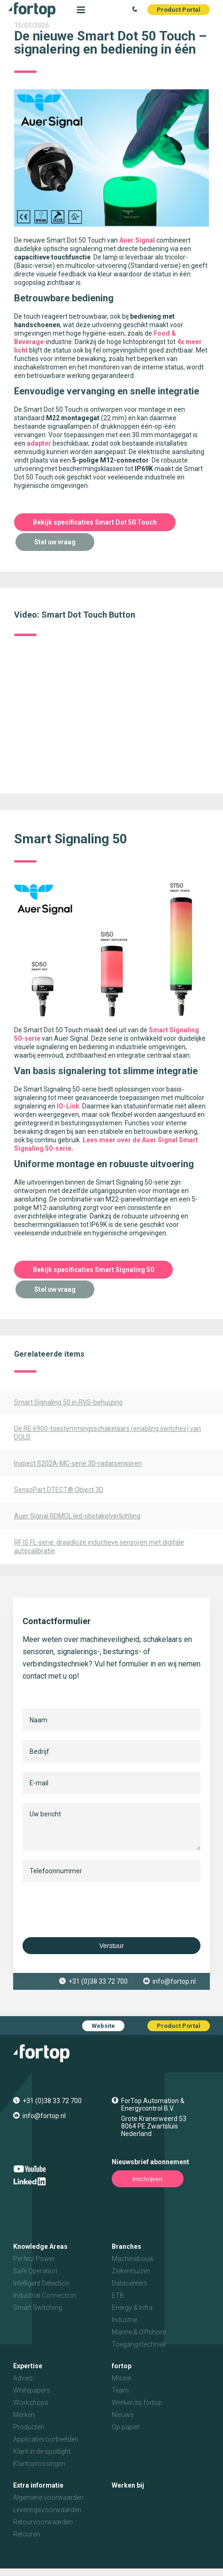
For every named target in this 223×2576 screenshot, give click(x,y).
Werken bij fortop (137, 2402)
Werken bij (128, 2485)
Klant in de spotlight (41, 2451)
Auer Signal (137, 240)
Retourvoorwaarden (43, 2522)
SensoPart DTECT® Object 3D (58, 1489)
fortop (121, 2366)
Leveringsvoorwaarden (47, 2509)
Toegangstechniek (139, 2344)
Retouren (26, 2534)
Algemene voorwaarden (48, 2497)
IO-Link (68, 1106)
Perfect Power (34, 2258)
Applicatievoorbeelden (45, 2439)
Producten (28, 2427)
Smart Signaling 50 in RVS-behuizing (68, 1402)
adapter (39, 443)
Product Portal (178, 9)
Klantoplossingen (39, 2463)
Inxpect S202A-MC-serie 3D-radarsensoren (78, 1463)
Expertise (27, 2366)
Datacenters (129, 2283)
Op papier (126, 2427)
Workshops (30, 2402)
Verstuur (111, 1945)
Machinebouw (133, 2258)
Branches (126, 2246)
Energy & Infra (132, 2307)
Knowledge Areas (40, 2246)
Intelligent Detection (41, 2283)
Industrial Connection (44, 2295)
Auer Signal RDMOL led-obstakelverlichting (77, 1516)
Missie (121, 2378)
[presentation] (94, 1909)
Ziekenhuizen (131, 2271)
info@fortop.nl (174, 1981)
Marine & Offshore (139, 2332)
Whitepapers (31, 2390)
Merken (24, 2415)
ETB (118, 2295)
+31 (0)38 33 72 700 (98, 1981)
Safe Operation (35, 2271)
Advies (23, 2378)
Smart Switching (37, 2307)
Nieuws (123, 2415)
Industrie (124, 2320)
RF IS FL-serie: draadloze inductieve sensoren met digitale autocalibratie (99, 1547)
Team (120, 2390)
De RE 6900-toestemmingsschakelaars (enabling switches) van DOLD (107, 1433)
